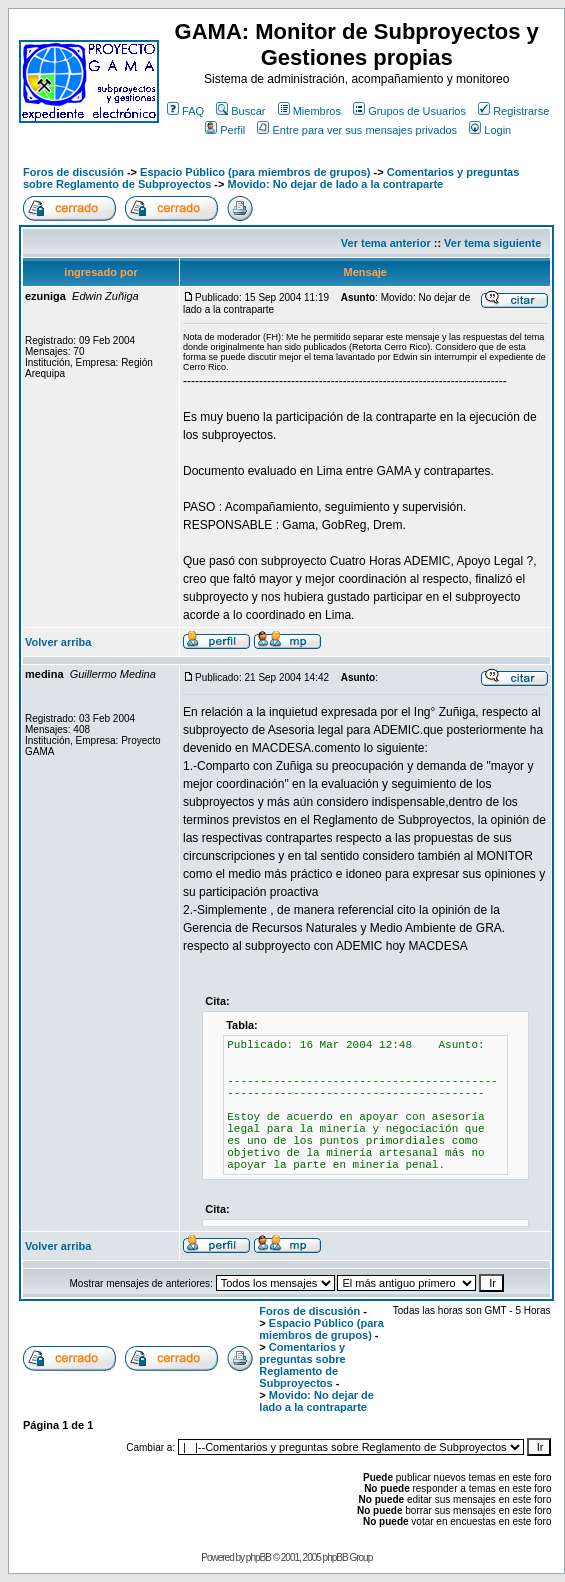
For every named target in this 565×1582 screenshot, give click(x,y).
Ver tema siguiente (492, 243)
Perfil (225, 130)
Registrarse (513, 111)
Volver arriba (58, 642)
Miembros (309, 111)
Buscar (240, 111)
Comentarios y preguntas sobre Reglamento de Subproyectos (302, 1365)
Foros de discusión (73, 172)
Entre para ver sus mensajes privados (357, 130)
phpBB (258, 1557)
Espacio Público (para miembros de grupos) (255, 172)
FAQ (185, 111)
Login (490, 130)
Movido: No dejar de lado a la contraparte (335, 184)
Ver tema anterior (386, 243)
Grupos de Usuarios (409, 111)
